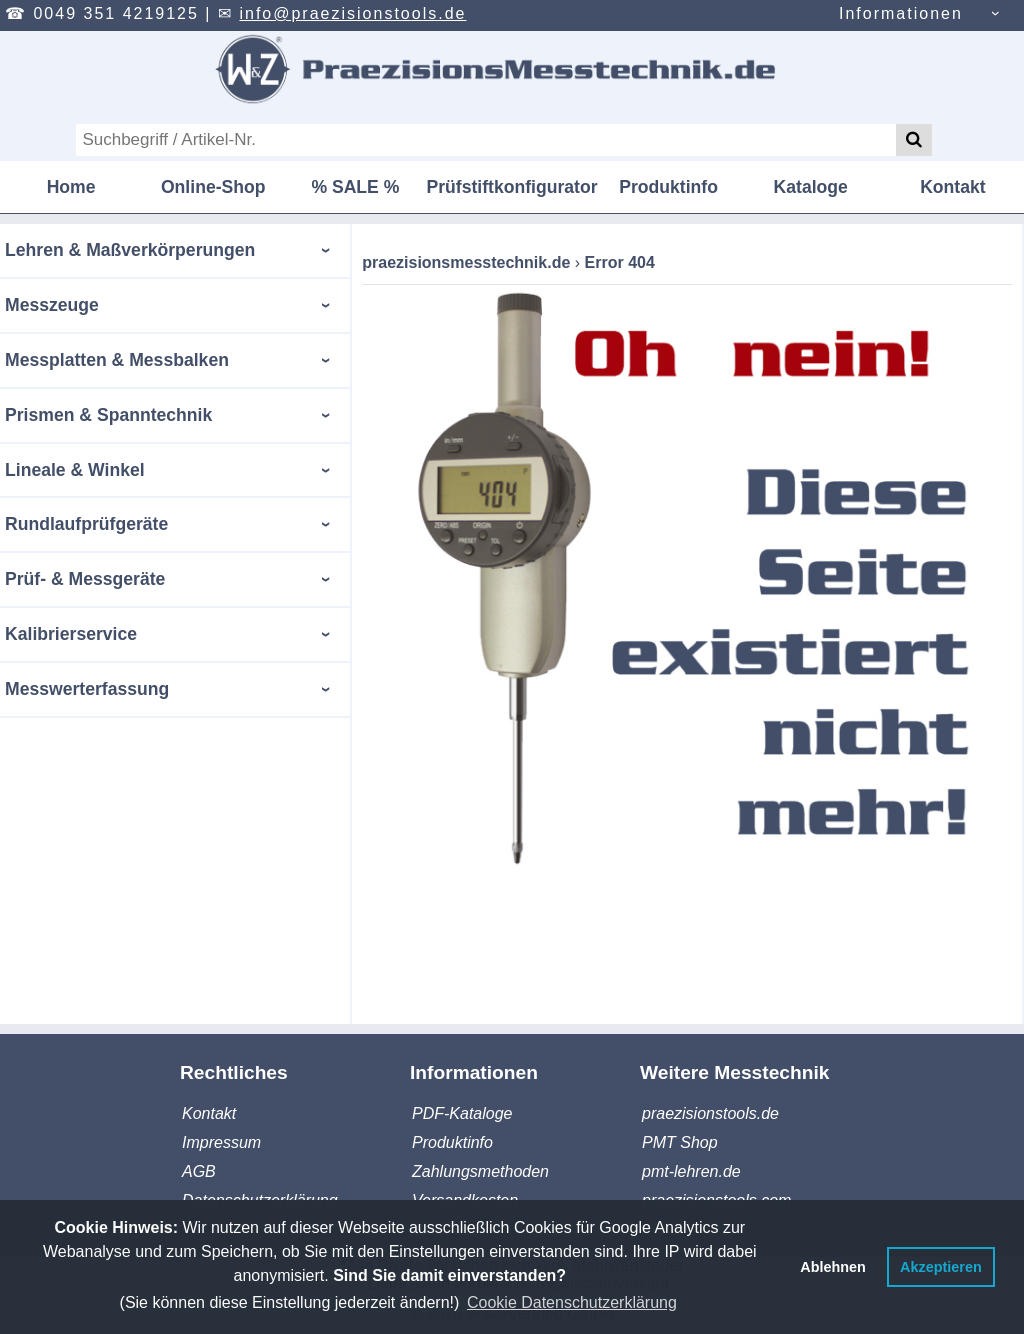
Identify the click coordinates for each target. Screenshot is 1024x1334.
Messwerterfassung (87, 689)
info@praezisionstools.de (352, 13)
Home (71, 187)
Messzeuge (52, 305)
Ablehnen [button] (833, 1267)
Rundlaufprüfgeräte (86, 524)
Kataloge (811, 187)
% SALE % (355, 187)
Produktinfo (668, 187)
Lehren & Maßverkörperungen (130, 250)
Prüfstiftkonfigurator (511, 187)
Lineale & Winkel (75, 470)
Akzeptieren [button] (941, 1267)
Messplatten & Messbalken (117, 360)
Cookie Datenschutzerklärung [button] (572, 1302)
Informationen (901, 13)
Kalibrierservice (71, 634)
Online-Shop (213, 187)
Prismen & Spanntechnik (108, 415)
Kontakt (953, 187)
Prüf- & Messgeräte (85, 579)
